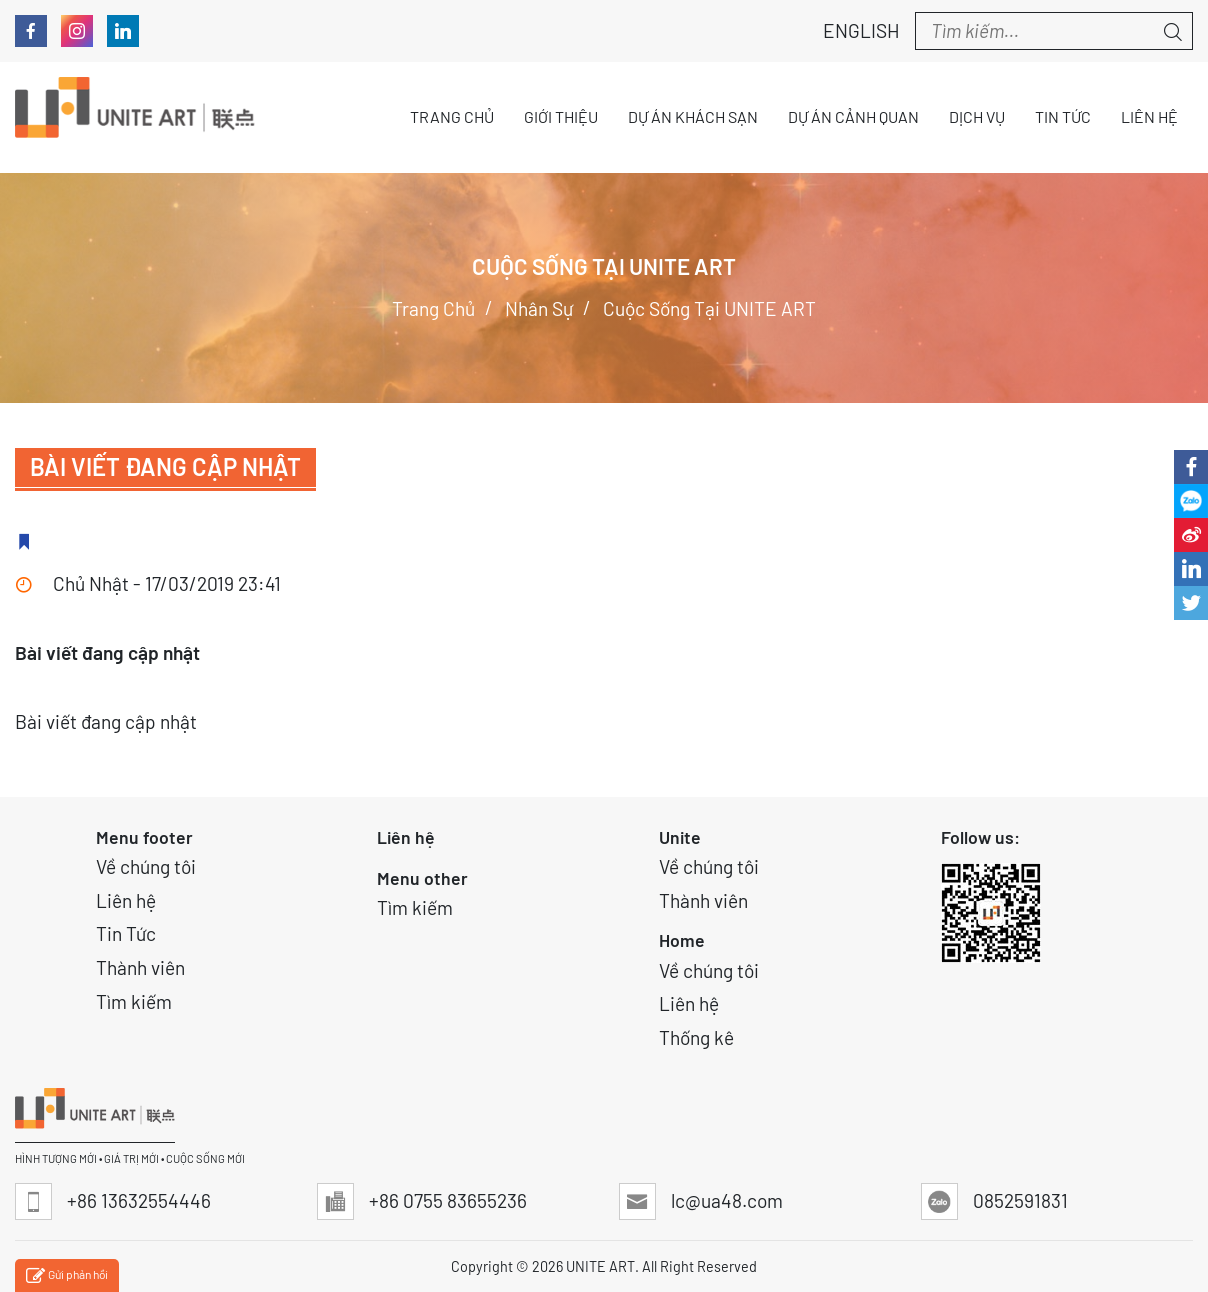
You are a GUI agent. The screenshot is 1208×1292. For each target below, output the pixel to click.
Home (682, 940)
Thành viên (140, 967)
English (850, 30)
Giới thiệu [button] (561, 116)
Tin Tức (126, 933)
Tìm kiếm (134, 1001)
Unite (680, 837)
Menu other (422, 878)
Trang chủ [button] (452, 116)
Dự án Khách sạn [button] (693, 116)
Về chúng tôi (146, 866)
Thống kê (696, 1037)
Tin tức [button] (1063, 116)
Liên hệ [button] (1149, 116)
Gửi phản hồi (67, 1276)
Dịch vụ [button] (977, 116)
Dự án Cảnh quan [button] (853, 116)
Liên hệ (126, 900)
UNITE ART (600, 1266)
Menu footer (144, 837)
